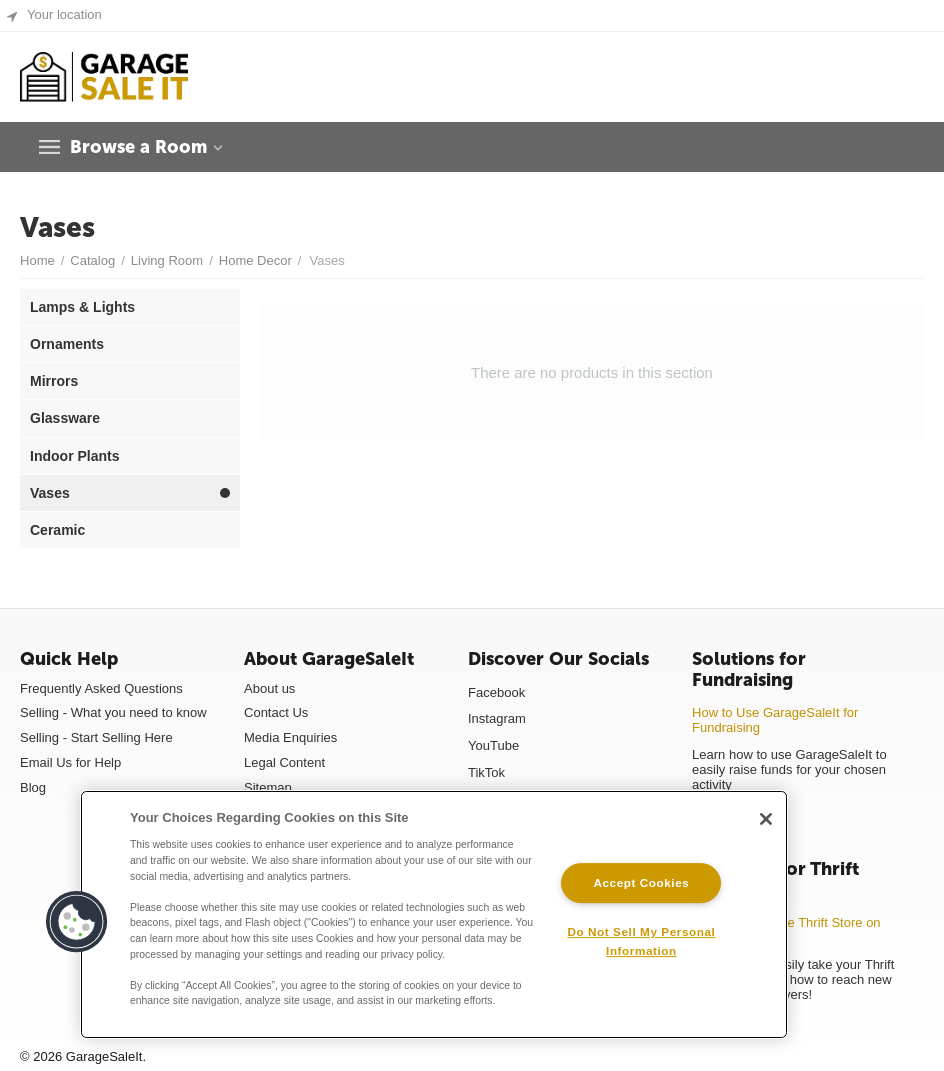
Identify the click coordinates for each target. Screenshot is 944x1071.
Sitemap (268, 787)
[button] (77, 922)
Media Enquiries (290, 737)
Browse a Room (138, 147)
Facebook (496, 692)
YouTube (493, 745)
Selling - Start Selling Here (96, 737)
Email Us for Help (70, 762)
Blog (33, 787)
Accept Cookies (641, 882)
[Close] (766, 819)
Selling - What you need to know (113, 712)
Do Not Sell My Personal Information (641, 941)
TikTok (486, 772)
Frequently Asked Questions (101, 688)
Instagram (497, 718)
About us (269, 688)
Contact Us (276, 712)
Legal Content (284, 762)
